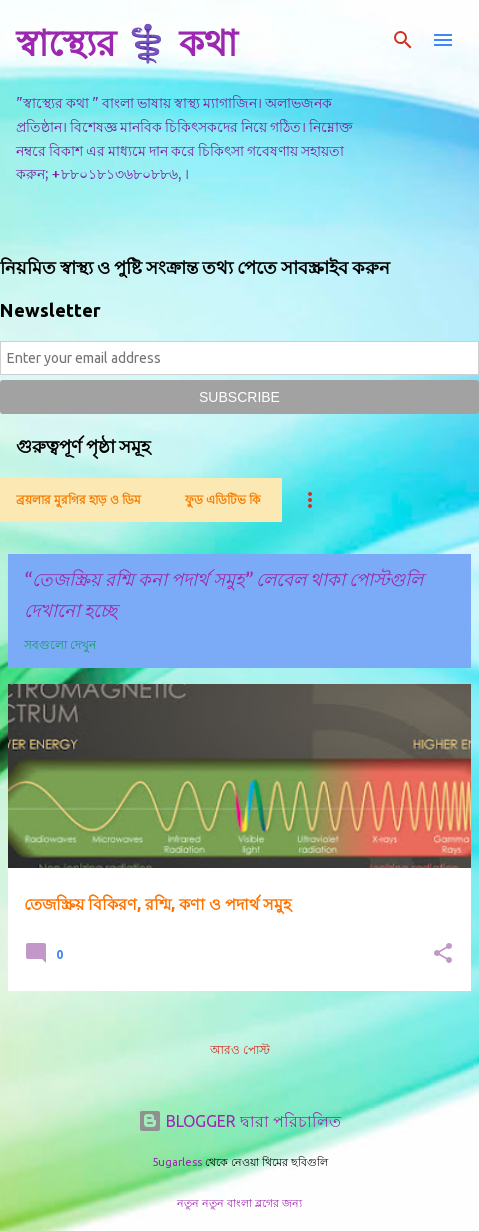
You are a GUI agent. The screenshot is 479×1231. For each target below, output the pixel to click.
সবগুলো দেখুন (60, 644)
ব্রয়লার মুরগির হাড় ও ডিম (78, 499)
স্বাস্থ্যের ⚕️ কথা (126, 42)
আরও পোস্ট (240, 1049)
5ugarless (177, 1162)
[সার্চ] (403, 40)
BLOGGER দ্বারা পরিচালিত (239, 1121)
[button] (443, 954)
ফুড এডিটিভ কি (222, 499)
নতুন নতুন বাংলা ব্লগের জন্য (239, 1203)
